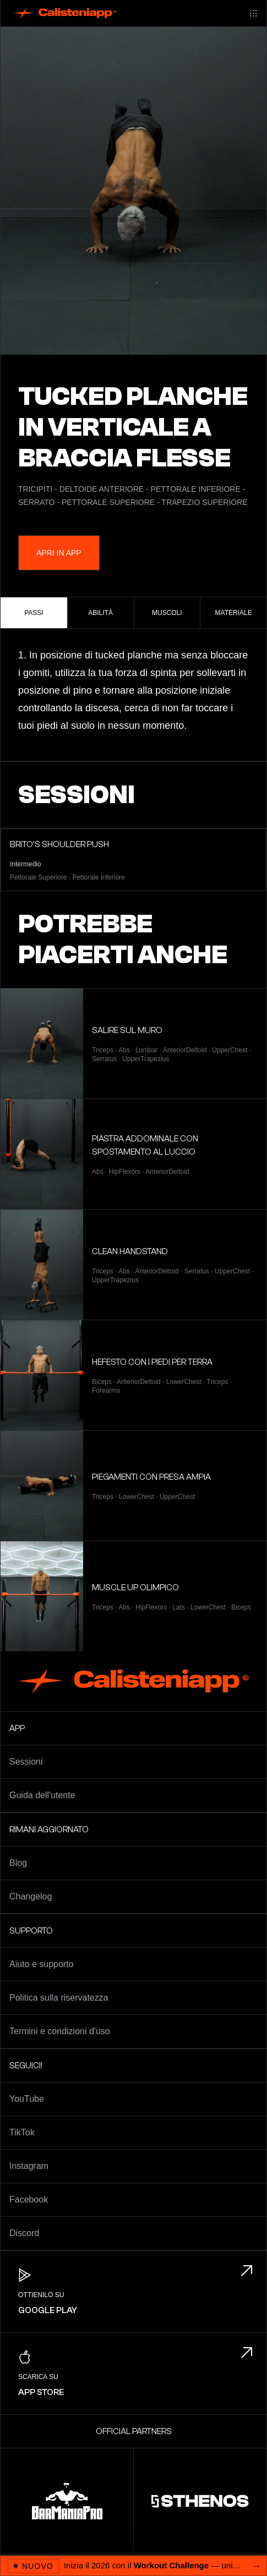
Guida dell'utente (42, 1795)
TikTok (22, 2132)
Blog (18, 1863)
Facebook (28, 2199)
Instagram (28, 2166)
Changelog (30, 1896)
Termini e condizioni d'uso (59, 2031)
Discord (24, 2233)
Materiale (233, 613)
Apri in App (58, 552)
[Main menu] (253, 13)
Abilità (100, 613)
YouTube (26, 2098)
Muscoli (167, 613)
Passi (33, 613)
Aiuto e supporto (41, 1964)
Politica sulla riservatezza (58, 1997)
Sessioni (25, 1761)
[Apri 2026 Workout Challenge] (133, 2565)
